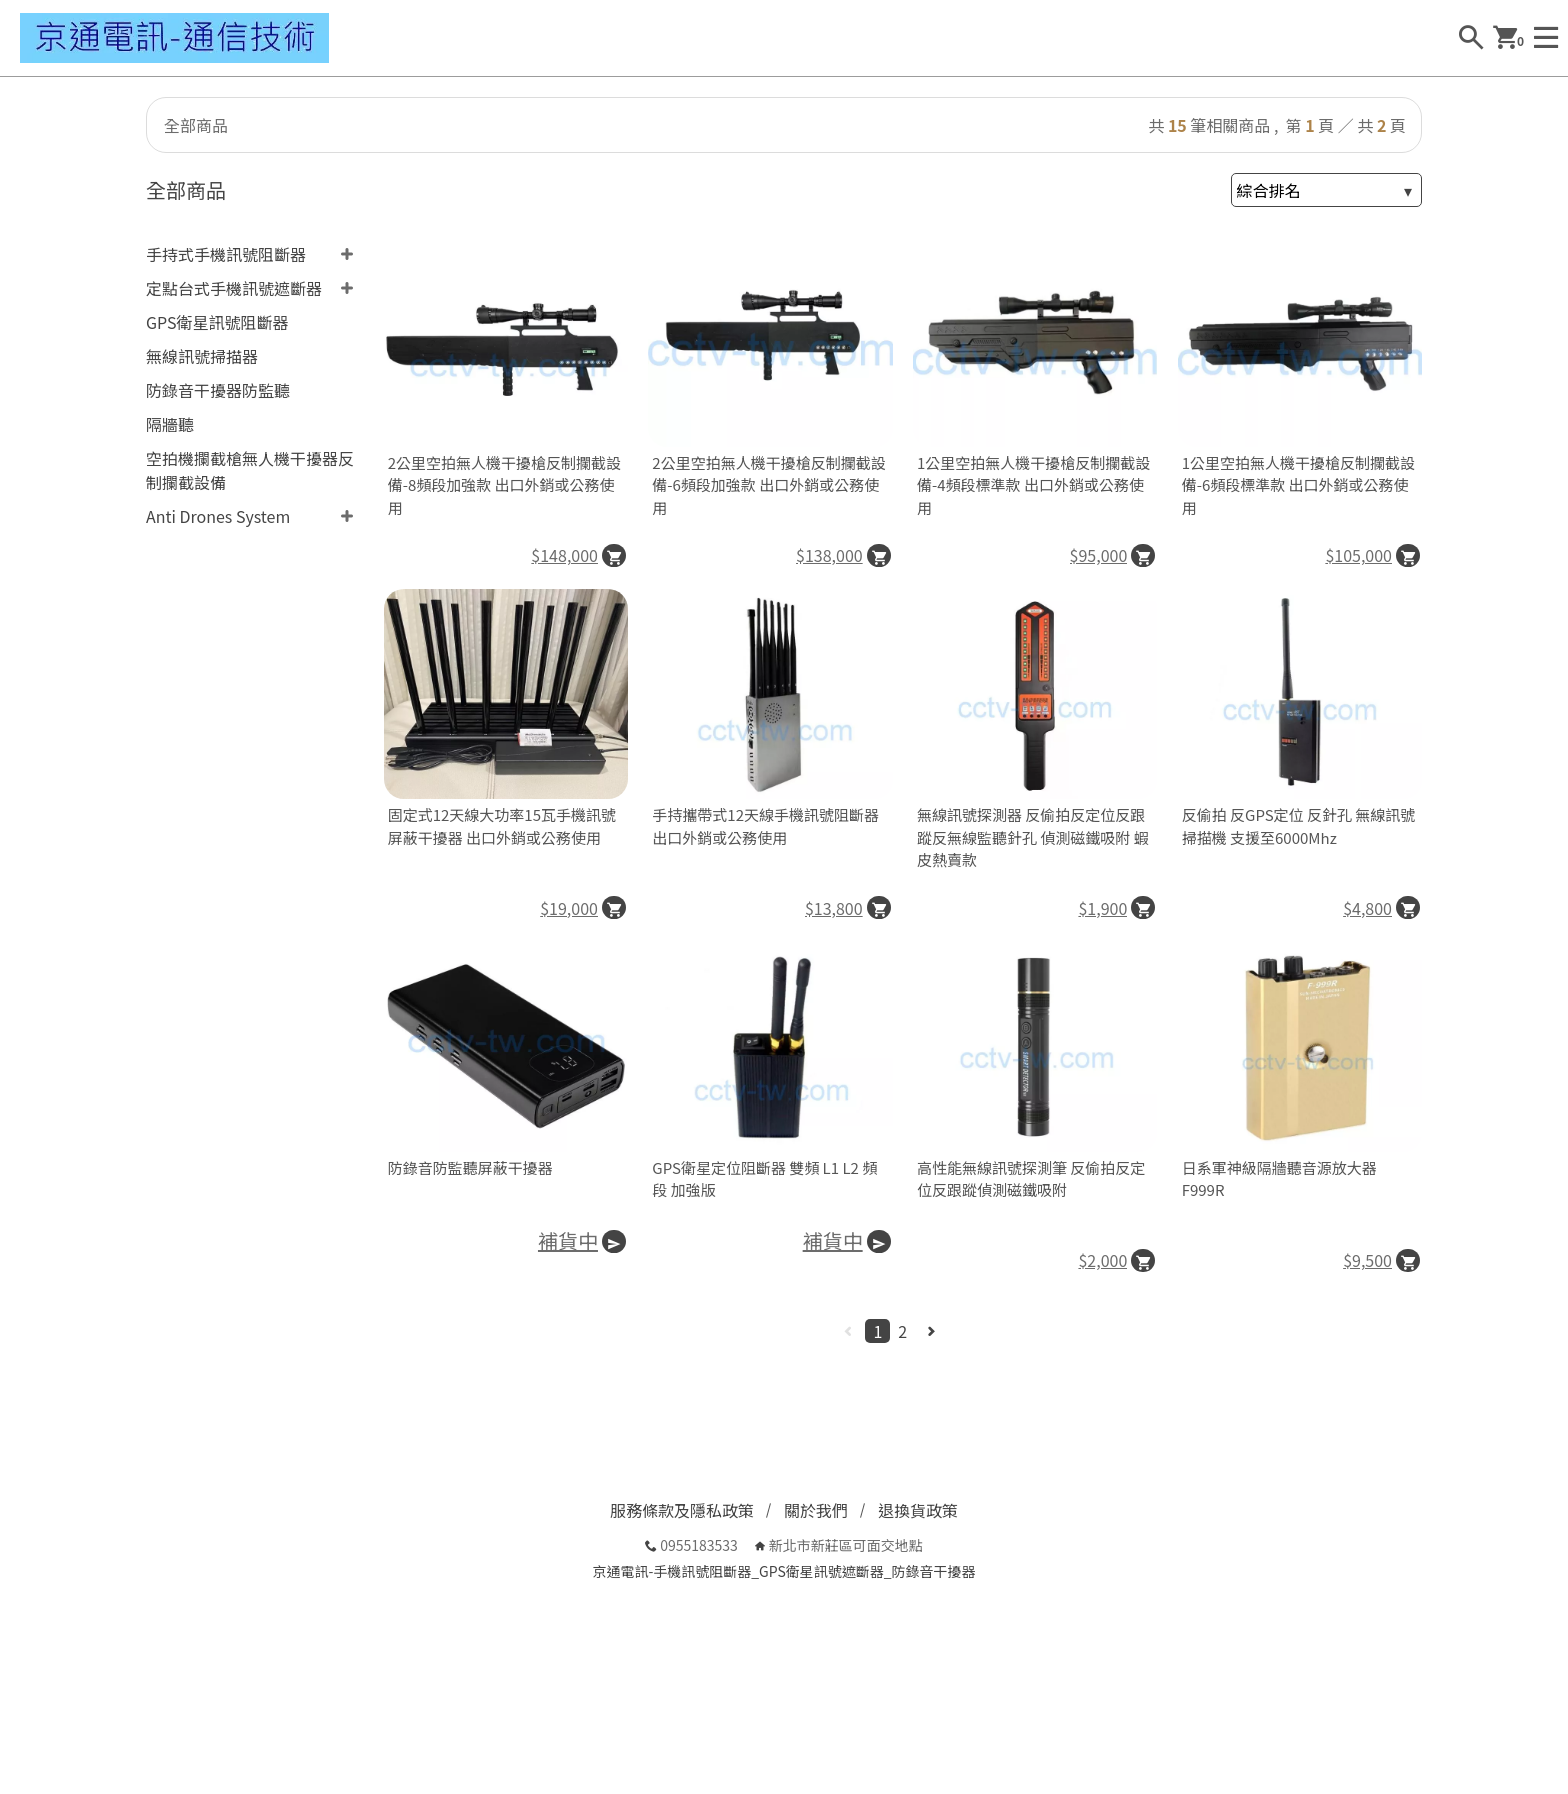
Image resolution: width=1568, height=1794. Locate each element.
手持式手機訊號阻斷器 (226, 254)
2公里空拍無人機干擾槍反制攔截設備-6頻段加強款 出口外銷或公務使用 (768, 485)
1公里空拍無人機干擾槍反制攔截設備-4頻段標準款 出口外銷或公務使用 (1033, 485)
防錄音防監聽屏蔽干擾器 (470, 1167)
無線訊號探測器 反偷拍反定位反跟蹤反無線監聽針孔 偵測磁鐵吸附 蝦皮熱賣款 (1033, 837)
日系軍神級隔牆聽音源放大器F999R (1279, 1179)
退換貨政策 (918, 1510)
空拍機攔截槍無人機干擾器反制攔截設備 (250, 470)
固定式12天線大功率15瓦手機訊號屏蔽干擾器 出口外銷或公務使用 (502, 826)
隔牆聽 (170, 424)
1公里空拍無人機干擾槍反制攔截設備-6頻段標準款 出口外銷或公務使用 (1298, 485)
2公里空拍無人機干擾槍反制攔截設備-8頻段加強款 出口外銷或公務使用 (504, 485)
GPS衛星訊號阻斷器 (217, 322)
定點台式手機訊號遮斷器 (234, 288)
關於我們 (816, 1510)
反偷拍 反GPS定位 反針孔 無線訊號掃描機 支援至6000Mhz (1299, 826)
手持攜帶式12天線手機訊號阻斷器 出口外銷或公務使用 (765, 826)
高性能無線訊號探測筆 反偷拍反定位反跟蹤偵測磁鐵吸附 (1031, 1179)
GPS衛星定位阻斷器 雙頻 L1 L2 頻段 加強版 (764, 1179)
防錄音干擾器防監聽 (218, 390)
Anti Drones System (218, 516)
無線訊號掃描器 (202, 356)
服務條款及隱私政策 (682, 1510)
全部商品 (196, 125)
